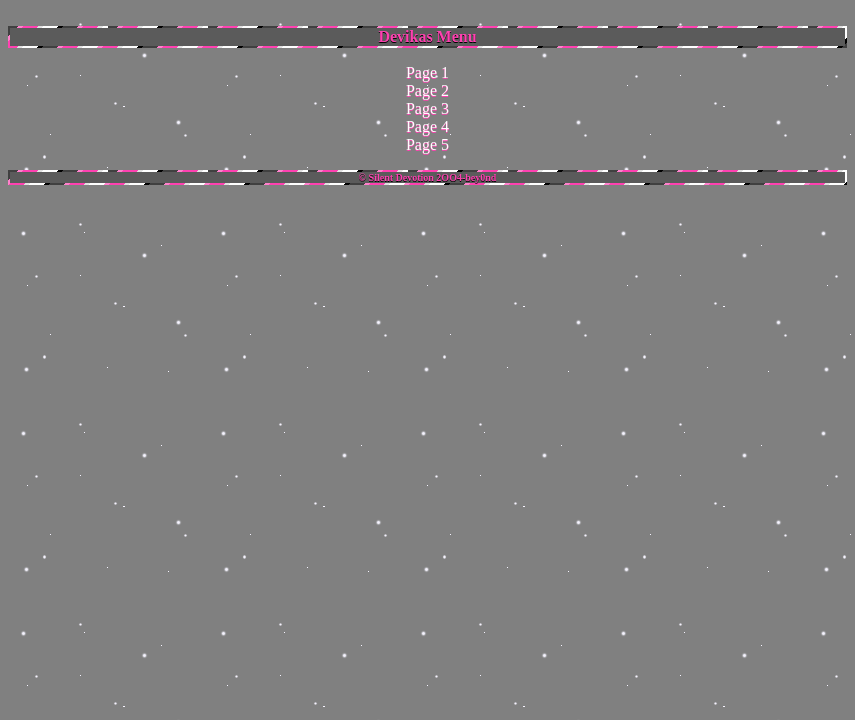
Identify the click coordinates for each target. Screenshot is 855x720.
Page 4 (427, 126)
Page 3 (427, 108)
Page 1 (427, 72)
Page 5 (427, 144)
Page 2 (427, 90)
